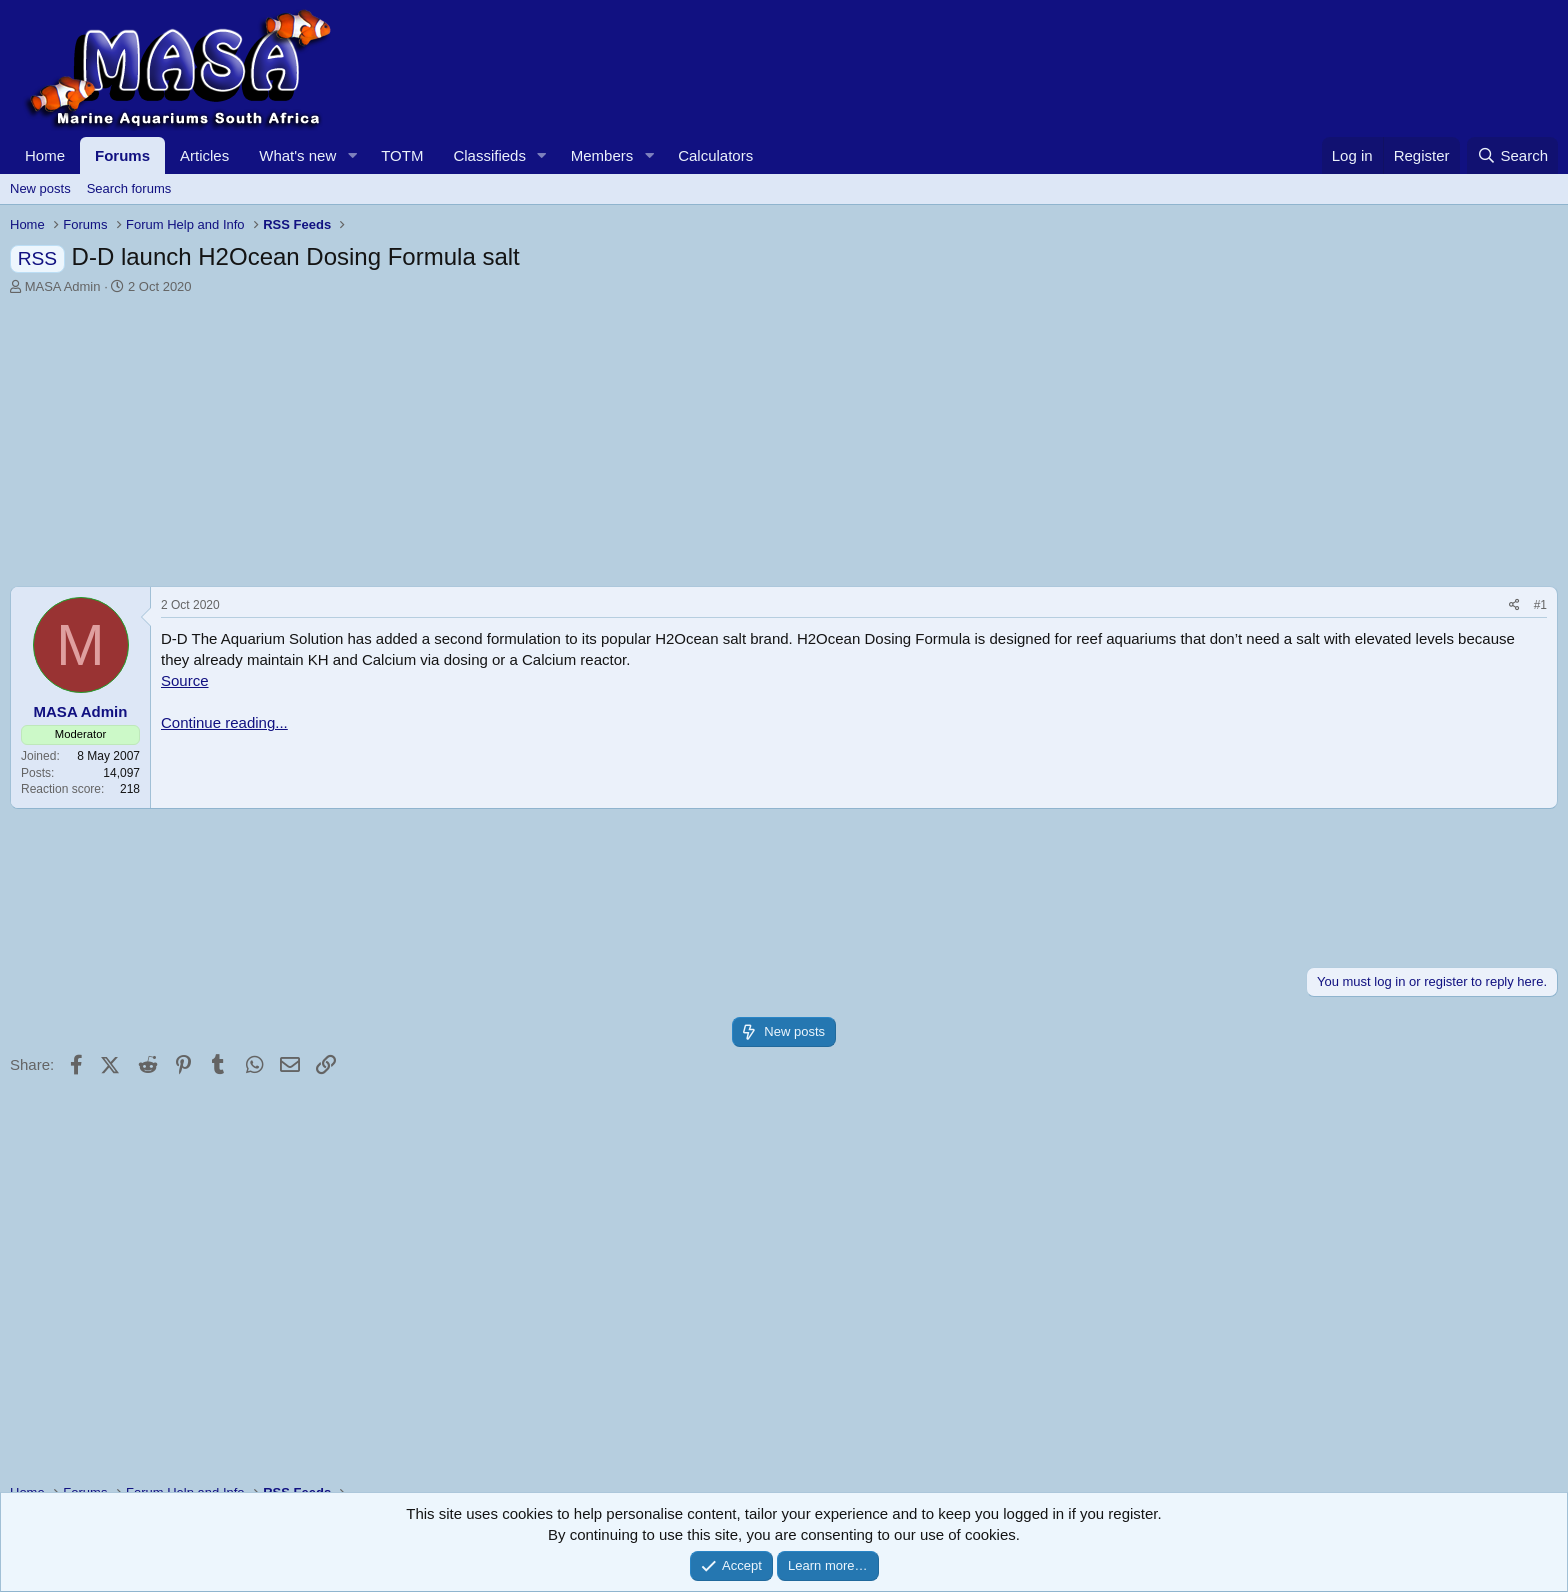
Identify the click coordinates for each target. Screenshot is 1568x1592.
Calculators (715, 155)
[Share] (1514, 605)
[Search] (1512, 155)
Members (602, 155)
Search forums (129, 188)
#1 (1540, 605)
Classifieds (489, 155)
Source (185, 680)
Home (45, 155)
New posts (40, 188)
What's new (297, 155)
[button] (352, 155)
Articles (204, 155)
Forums (122, 155)
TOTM (402, 155)
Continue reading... (224, 722)
